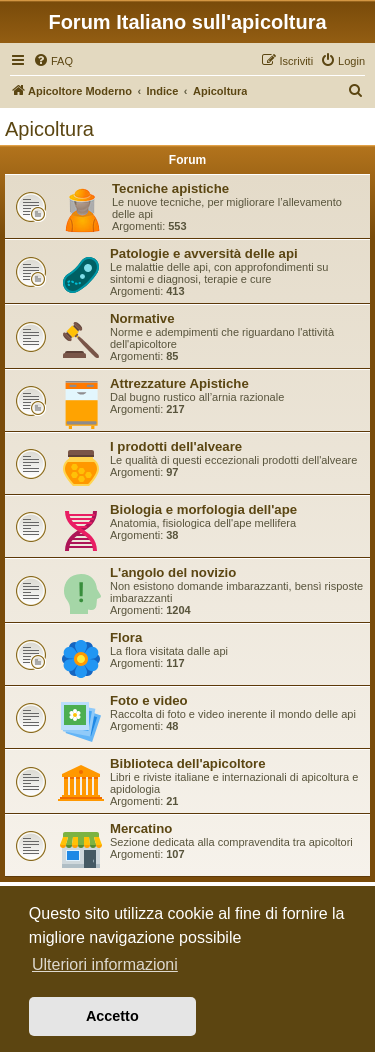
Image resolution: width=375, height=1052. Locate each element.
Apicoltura (49, 129)
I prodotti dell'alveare (176, 446)
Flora (126, 637)
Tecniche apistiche (170, 188)
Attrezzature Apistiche (179, 383)
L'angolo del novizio (173, 572)
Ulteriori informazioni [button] (105, 964)
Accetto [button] (112, 1016)
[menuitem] (53, 61)
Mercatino (141, 828)
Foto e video (149, 700)
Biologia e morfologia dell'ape (203, 509)
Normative (142, 318)
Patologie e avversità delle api (204, 253)
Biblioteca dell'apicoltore (188, 763)
